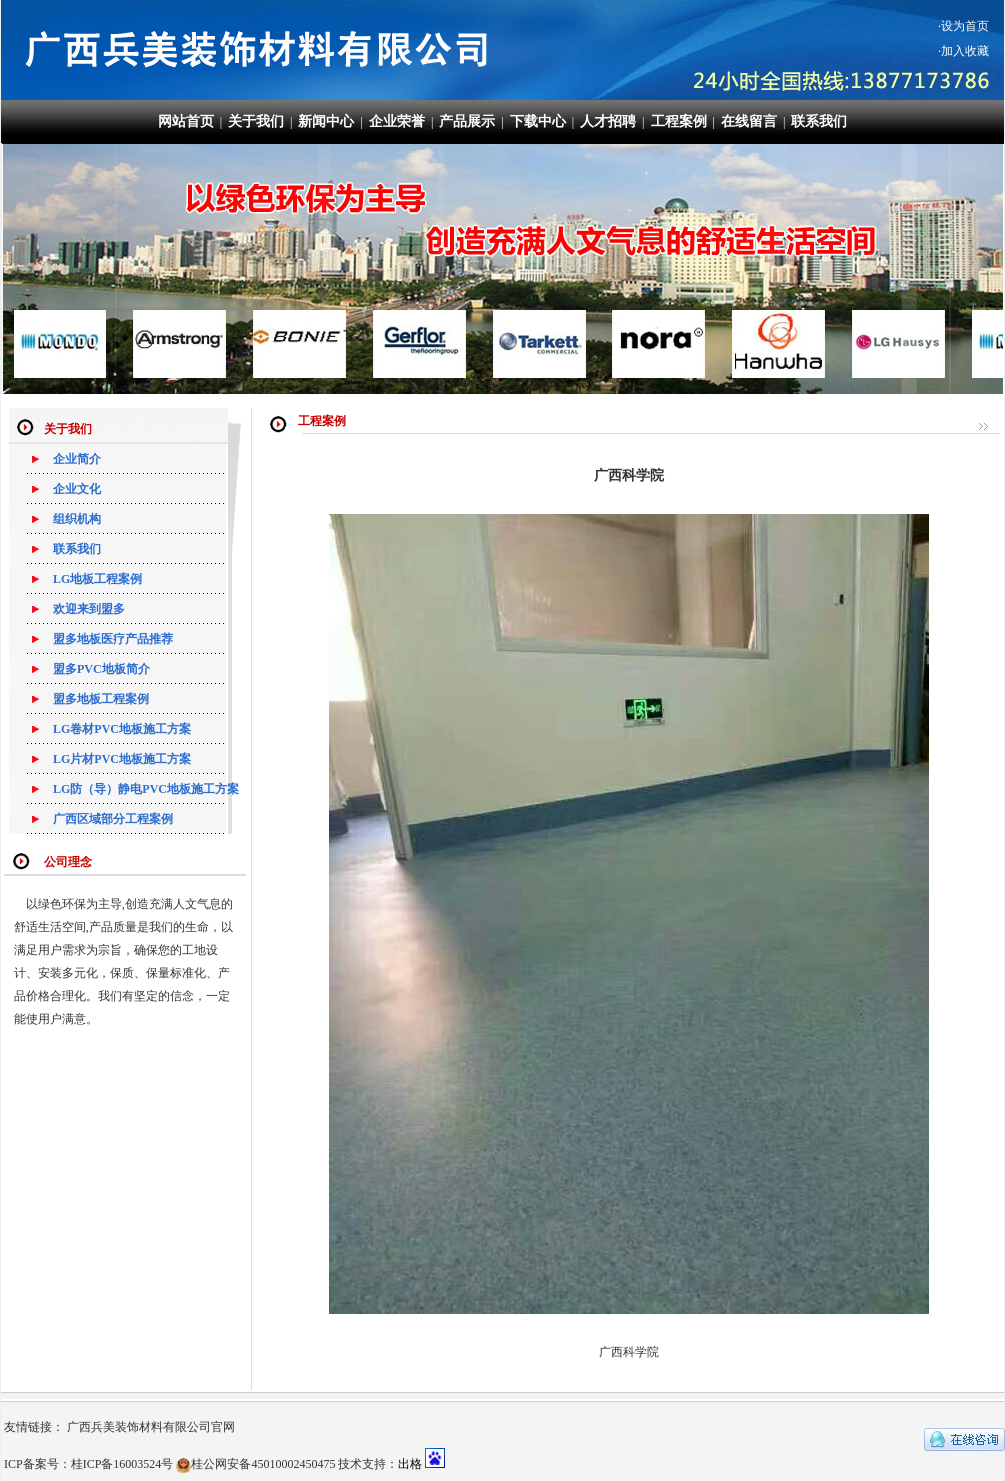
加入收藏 (965, 51)
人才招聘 (608, 121)
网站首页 (186, 121)
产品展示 (467, 121)
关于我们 (256, 121)
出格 (410, 1464)
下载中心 (538, 121)
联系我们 (819, 121)
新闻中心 (326, 121)
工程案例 (679, 121)
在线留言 (749, 121)
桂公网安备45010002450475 (263, 1464)
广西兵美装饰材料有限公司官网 (151, 1427)
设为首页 (965, 26)
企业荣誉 (397, 121)
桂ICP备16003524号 (122, 1464)
